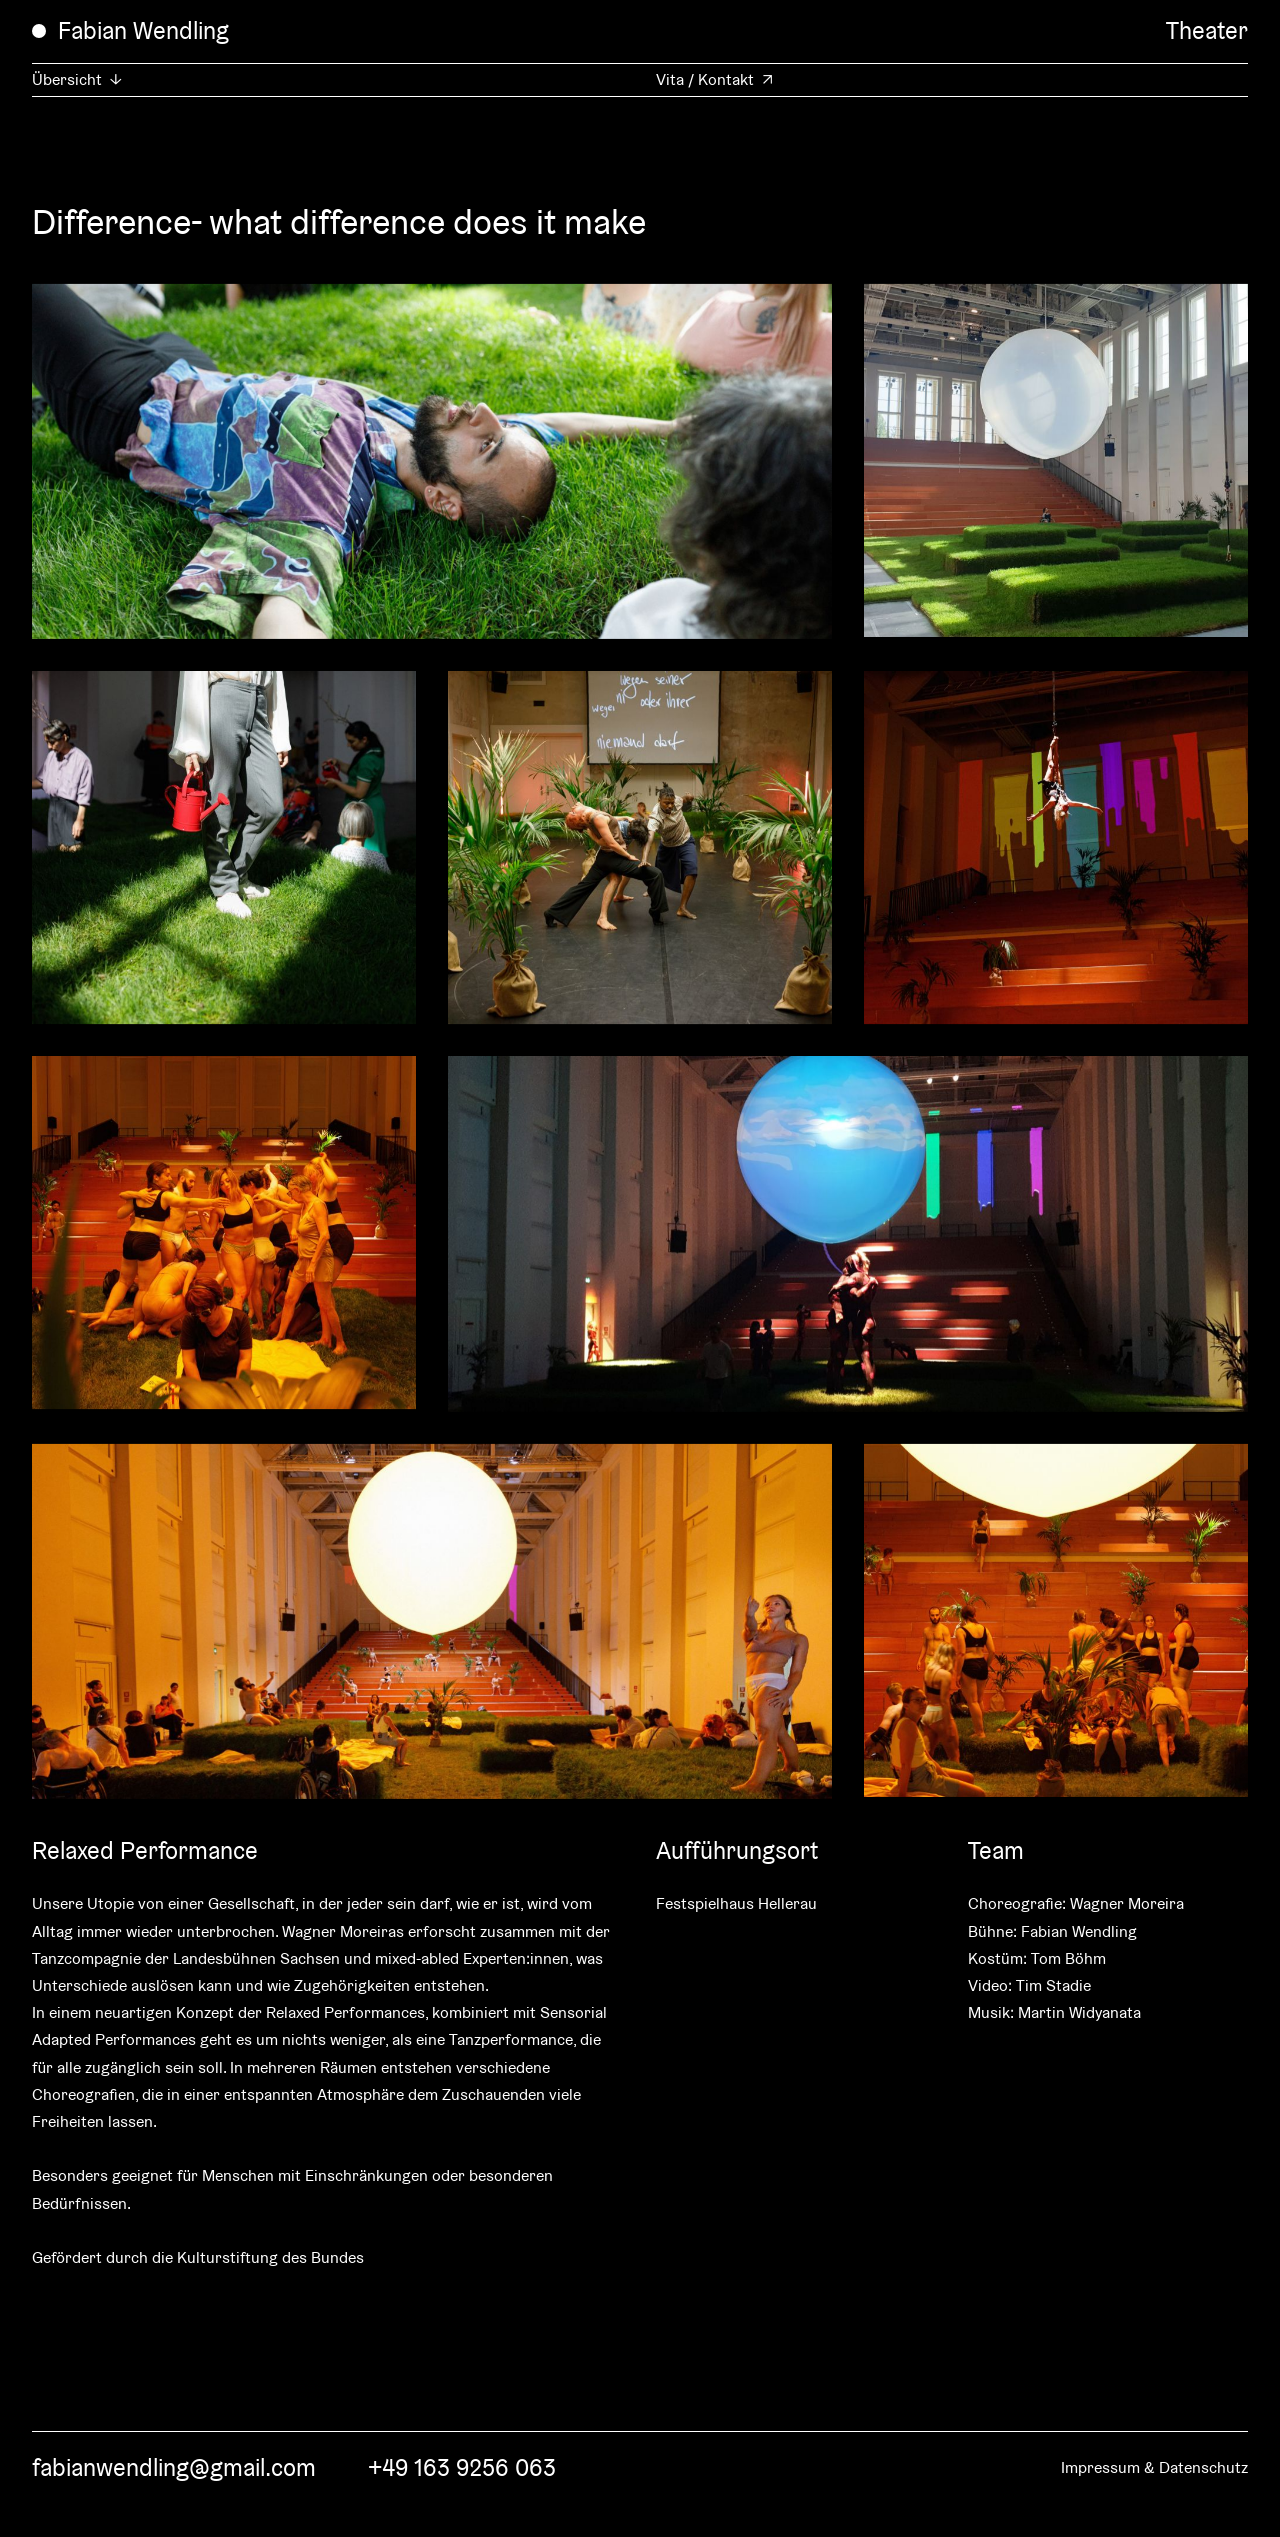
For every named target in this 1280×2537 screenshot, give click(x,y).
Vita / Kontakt (705, 79)
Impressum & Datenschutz (1154, 2467)
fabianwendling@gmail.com (174, 2467)
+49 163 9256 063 (462, 2467)
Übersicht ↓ (77, 79)
